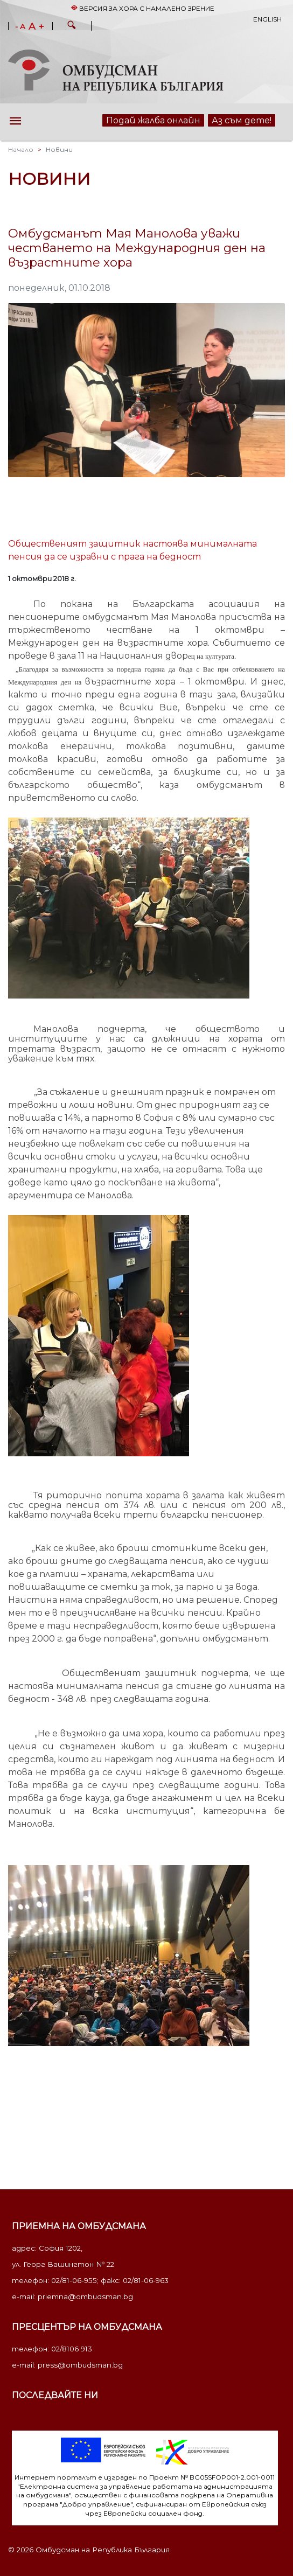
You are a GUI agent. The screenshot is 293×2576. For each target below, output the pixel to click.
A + (36, 26)
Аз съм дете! (241, 120)
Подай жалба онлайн (153, 120)
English (267, 19)
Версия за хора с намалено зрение (142, 8)
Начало (20, 149)
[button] (71, 26)
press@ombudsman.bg (80, 2365)
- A (20, 27)
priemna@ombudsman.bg (85, 2296)
